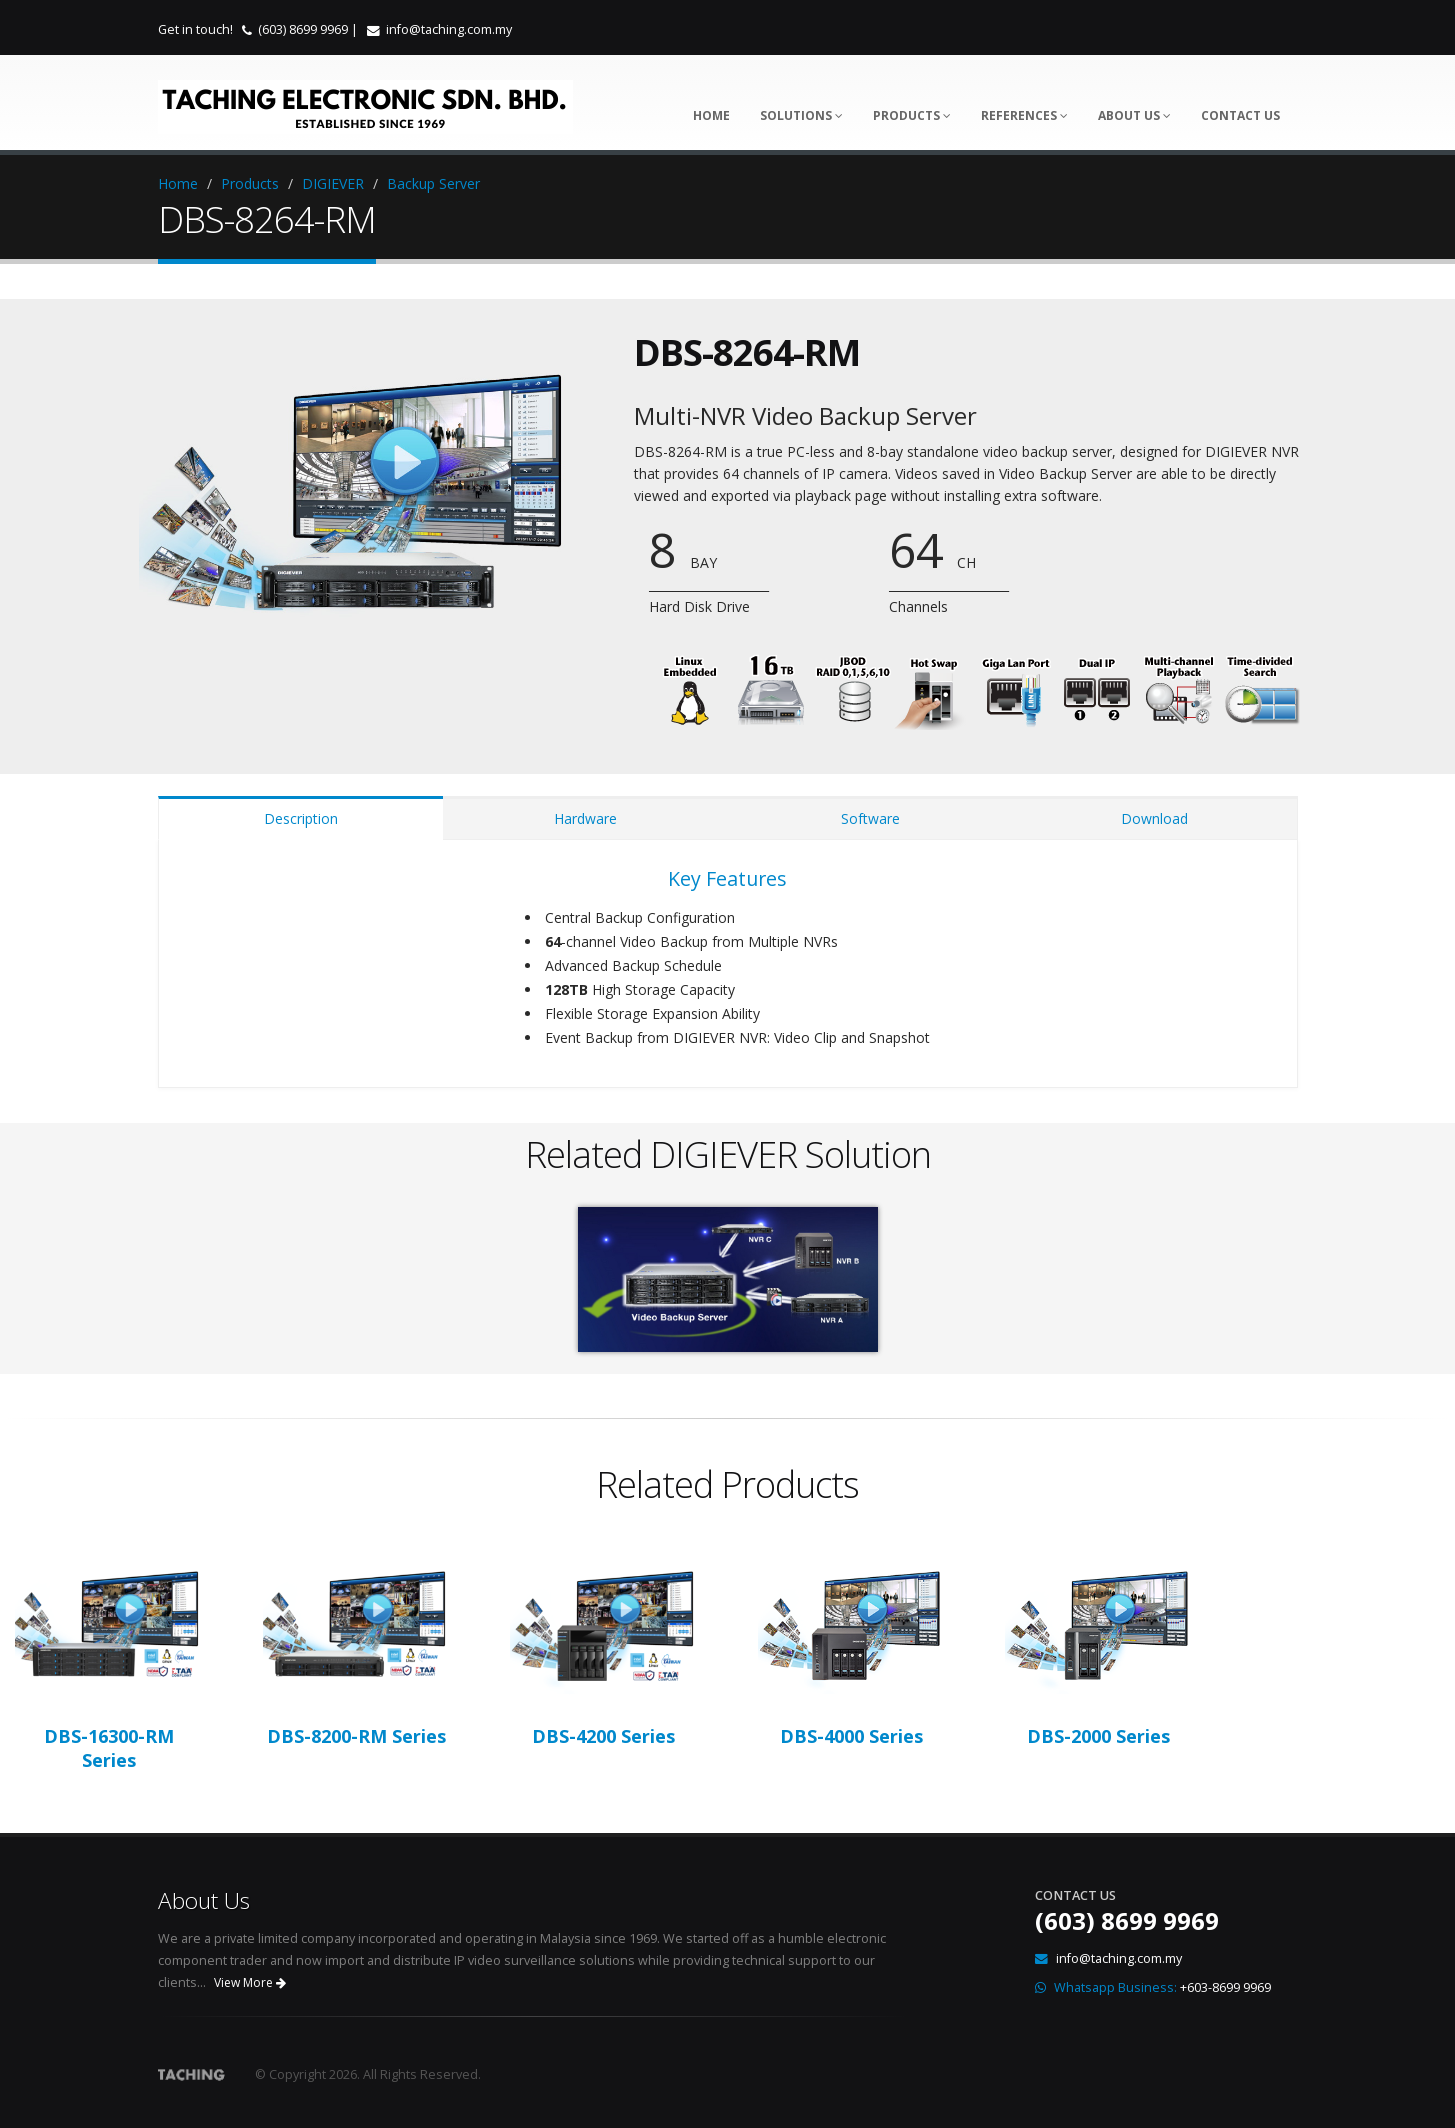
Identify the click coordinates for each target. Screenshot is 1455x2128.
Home (711, 115)
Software (870, 818)
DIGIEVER (333, 183)
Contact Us (1240, 115)
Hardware (585, 818)
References (1024, 115)
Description (301, 818)
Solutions (801, 115)
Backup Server (433, 183)
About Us (1134, 115)
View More (250, 1982)
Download (1154, 818)
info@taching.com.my (449, 29)
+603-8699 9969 (1225, 1987)
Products (912, 115)
